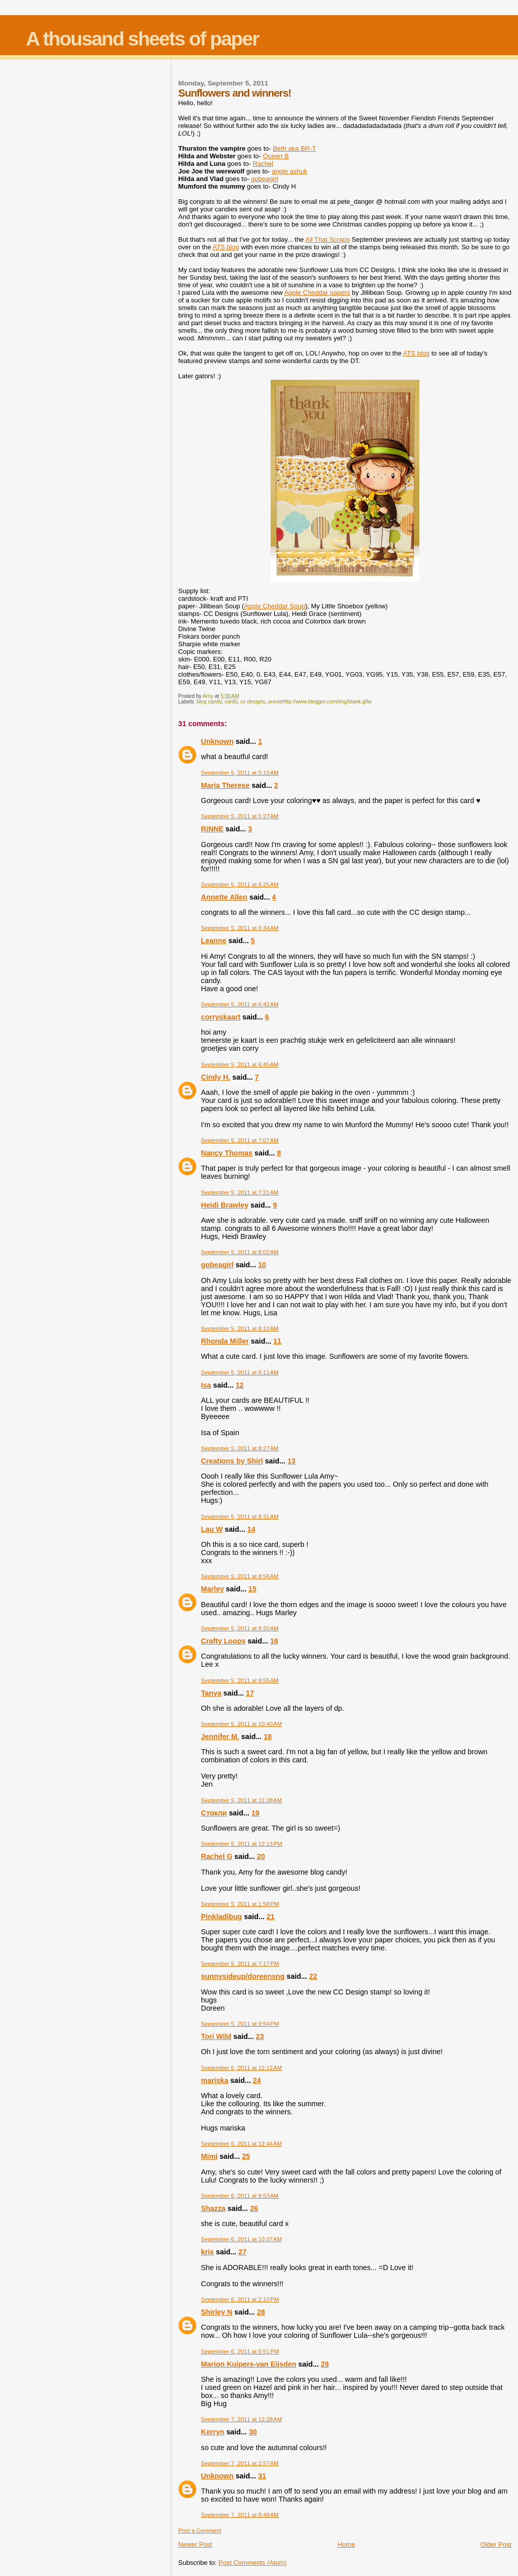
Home (346, 2544)
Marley (212, 1589)
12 (240, 1385)
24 (257, 2080)
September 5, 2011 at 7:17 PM (240, 1964)
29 (325, 2364)
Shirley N (216, 2312)
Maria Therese (225, 785)
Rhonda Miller (225, 1341)
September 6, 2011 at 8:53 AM (240, 2196)
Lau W (212, 1529)
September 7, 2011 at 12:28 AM (241, 2419)
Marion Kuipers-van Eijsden (248, 2364)
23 (260, 2036)
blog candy (209, 701)
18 (268, 1737)
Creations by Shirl (232, 1461)
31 (262, 2476)
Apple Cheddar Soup (274, 606)
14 (251, 1529)
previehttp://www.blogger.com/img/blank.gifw (319, 701)
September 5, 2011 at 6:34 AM (240, 928)
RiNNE (212, 829)
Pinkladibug (221, 1917)
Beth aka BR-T (294, 148)
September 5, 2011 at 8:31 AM (240, 1517)
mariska (214, 2080)
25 (246, 2156)
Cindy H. (215, 1077)
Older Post (496, 2544)
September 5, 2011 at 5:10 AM (240, 773)
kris (207, 2252)
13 (291, 1461)
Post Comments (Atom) (253, 2562)
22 (313, 1976)
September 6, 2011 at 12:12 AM (241, 2068)
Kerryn (212, 2432)
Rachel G (216, 1856)
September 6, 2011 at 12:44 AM (241, 2144)
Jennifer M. (220, 1737)
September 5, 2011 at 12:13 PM (241, 1844)
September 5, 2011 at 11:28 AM (241, 1800)
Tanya (211, 1693)
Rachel (263, 163)
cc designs (252, 701)
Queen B (276, 156)
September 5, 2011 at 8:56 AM (240, 1576)
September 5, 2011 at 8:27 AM (240, 1448)
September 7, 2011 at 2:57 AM (240, 2463)
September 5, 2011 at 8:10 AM (240, 1328)
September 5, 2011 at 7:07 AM (240, 1140)
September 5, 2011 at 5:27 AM (240, 816)
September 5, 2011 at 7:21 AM (240, 1192)
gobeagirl (217, 1265)
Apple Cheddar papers (317, 292)
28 (261, 2312)
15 (252, 1589)
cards (231, 701)
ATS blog (225, 247)
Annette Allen (224, 897)
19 (255, 1813)
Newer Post (195, 2544)
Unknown (217, 741)
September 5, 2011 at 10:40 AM (241, 1724)
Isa (206, 1385)
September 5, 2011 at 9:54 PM (240, 2024)
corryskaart (220, 1017)
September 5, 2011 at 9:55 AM (240, 1680)
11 (277, 1341)
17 (250, 1693)
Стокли (214, 1813)
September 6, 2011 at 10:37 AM (241, 2239)
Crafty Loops (223, 1641)
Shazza (213, 2208)
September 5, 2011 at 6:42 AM (240, 1004)
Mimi (209, 2156)
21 (271, 1917)
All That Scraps (327, 239)
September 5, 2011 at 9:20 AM (240, 1628)
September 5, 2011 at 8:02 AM (240, 1252)
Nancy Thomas (226, 1153)
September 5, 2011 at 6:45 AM (240, 1064)
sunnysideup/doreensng (242, 1976)
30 (253, 2432)
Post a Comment (199, 2530)
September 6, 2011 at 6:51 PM (240, 2351)
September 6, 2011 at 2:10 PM (240, 2299)
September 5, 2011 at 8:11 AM (240, 1372)
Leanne (213, 941)
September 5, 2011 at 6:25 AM (240, 884)
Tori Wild (216, 2036)
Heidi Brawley (224, 1205)
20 (261, 1856)
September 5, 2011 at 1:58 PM (240, 1904)
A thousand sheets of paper (142, 39)
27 (242, 2252)
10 (262, 1265)
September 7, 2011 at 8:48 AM (240, 2515)
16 (274, 1641)
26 (254, 2208)
